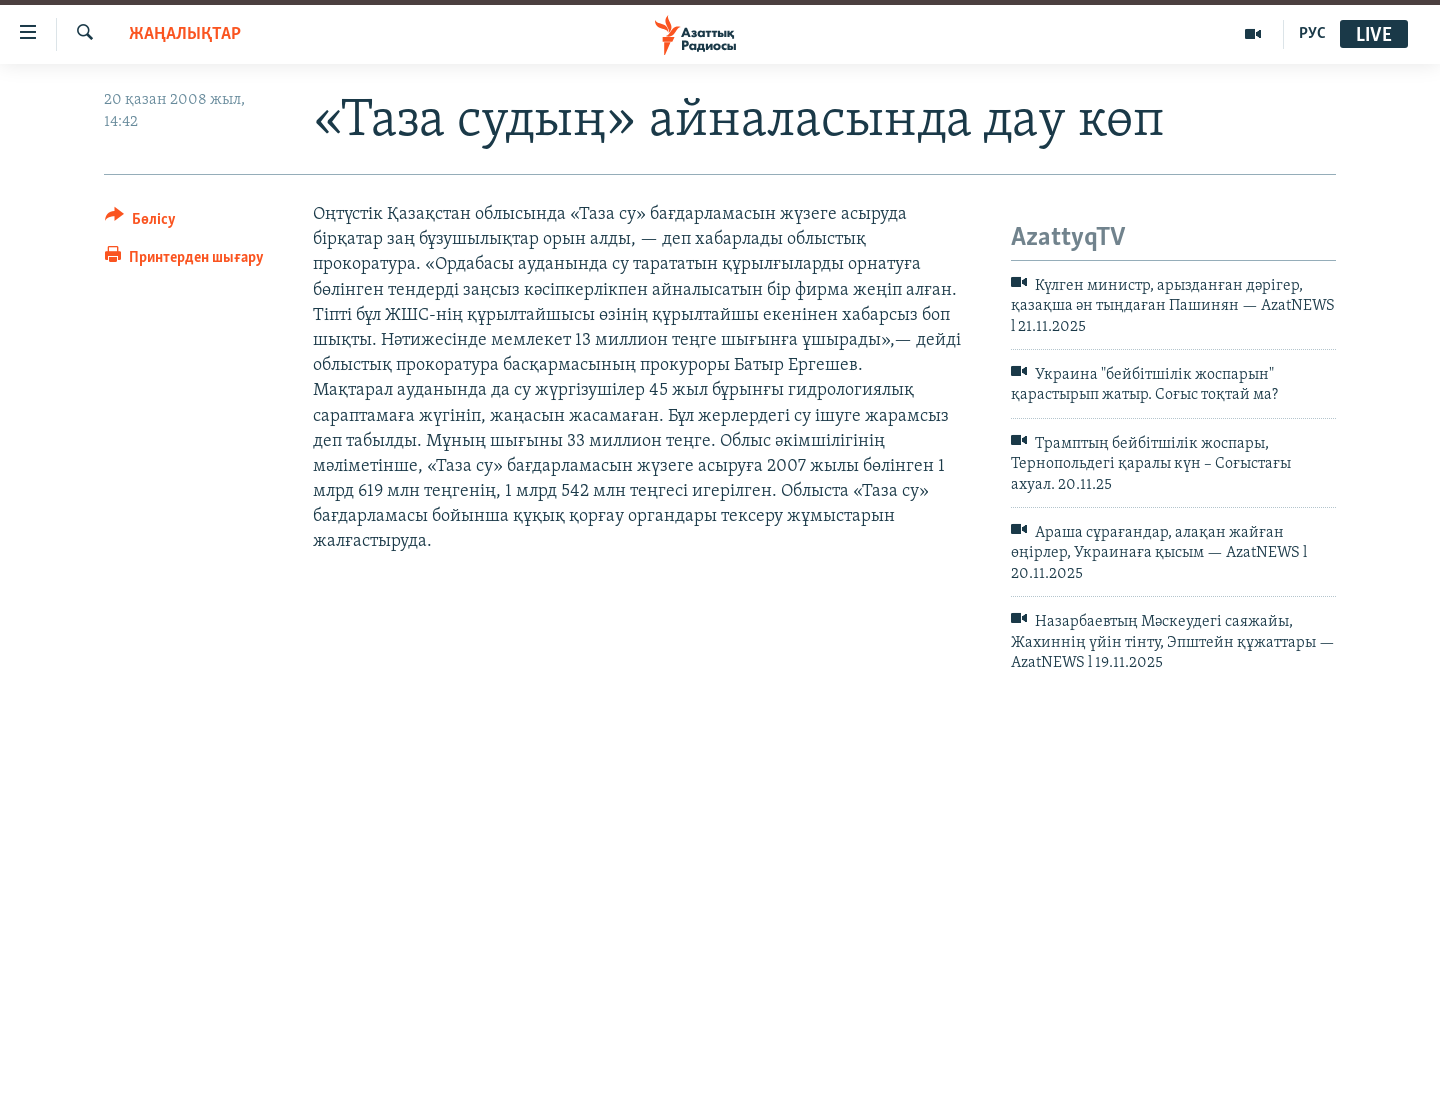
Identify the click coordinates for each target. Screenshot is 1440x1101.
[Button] (140, 222)
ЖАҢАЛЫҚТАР (185, 34)
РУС (1312, 34)
